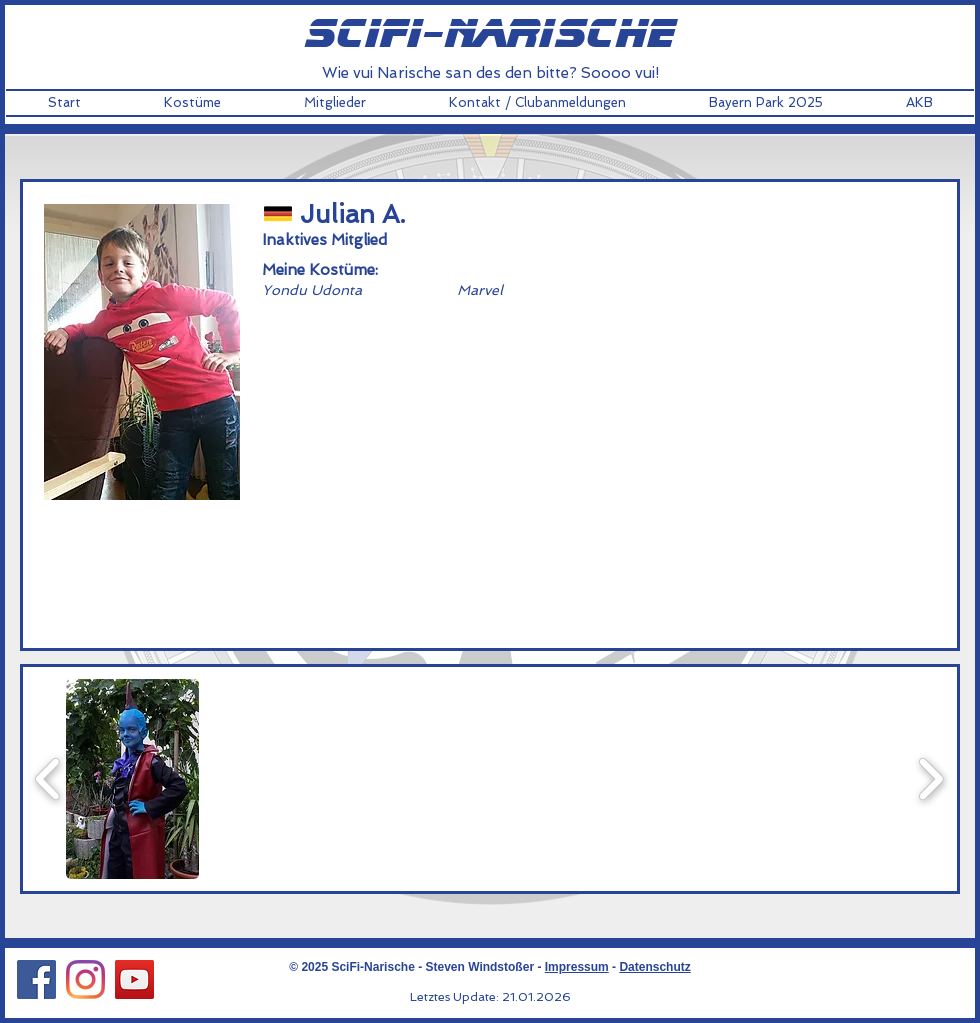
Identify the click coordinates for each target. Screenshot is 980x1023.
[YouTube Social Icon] (134, 979)
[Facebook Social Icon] (36, 979)
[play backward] (48, 779)
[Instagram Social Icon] (85, 979)
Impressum (577, 967)
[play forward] (930, 779)
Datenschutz (654, 967)
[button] (192, 103)
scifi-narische (490, 35)
